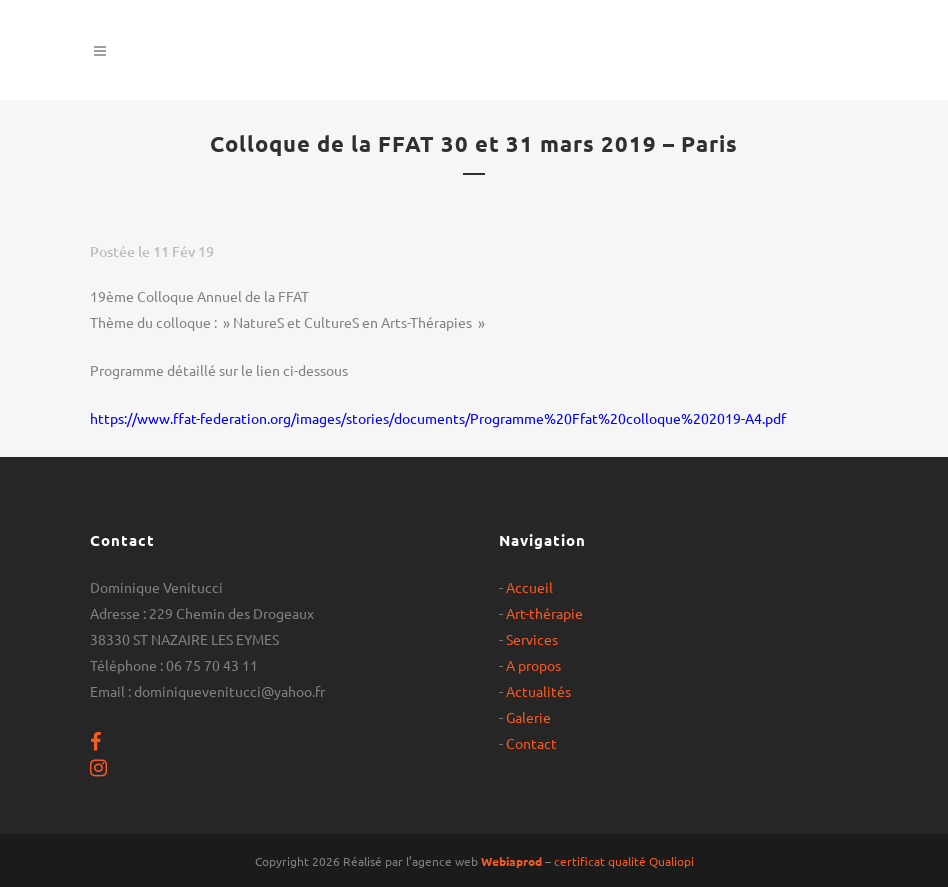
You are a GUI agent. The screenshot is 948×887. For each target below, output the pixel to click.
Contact (531, 743)
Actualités (538, 691)
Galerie (528, 717)
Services (532, 639)
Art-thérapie (544, 613)
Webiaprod (511, 861)
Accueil (529, 587)
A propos (533, 665)
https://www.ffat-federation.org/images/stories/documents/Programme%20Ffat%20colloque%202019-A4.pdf (438, 418)
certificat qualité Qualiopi (624, 861)
